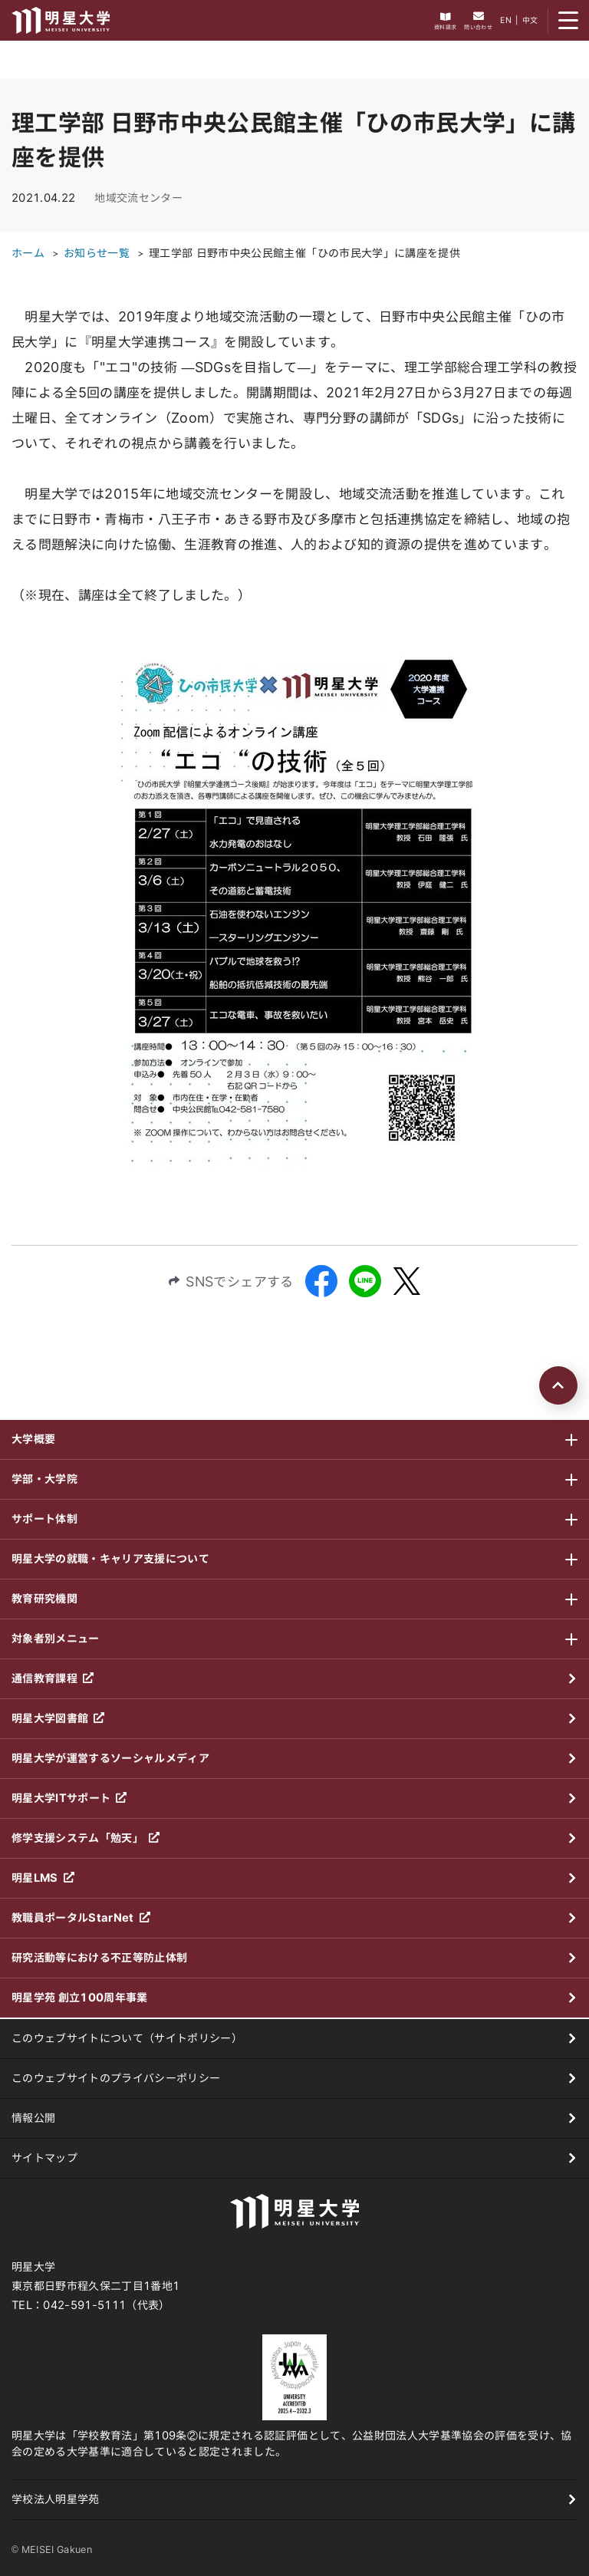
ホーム (28, 253)
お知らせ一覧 (97, 253)
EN (506, 20)
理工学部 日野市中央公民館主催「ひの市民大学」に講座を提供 (304, 253)
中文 (530, 20)
